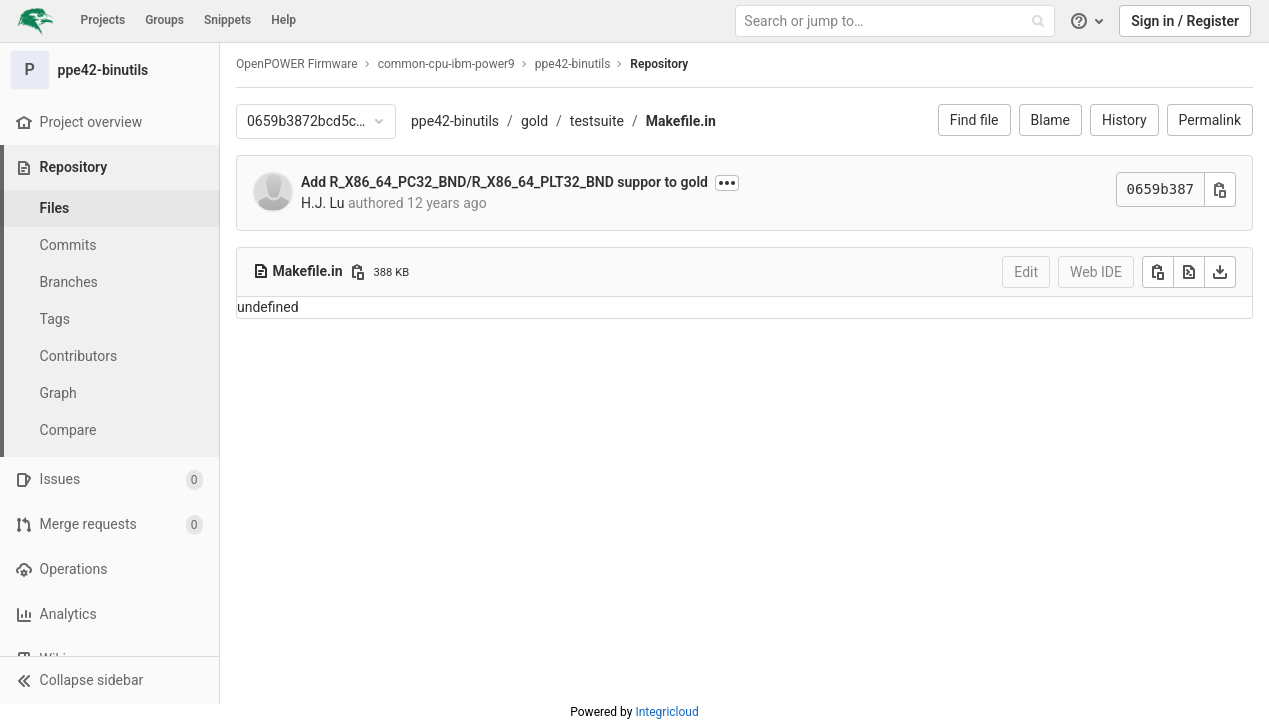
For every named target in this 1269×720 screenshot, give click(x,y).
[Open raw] (1189, 272)
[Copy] (1158, 272)
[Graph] (110, 393)
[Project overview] (109, 122)
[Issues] (109, 479)
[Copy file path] (358, 272)
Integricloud (666, 712)
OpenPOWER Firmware (297, 64)
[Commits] (110, 245)
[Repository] (111, 167)
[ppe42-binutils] (110, 70)
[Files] (110, 208)
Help (283, 20)
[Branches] (110, 282)
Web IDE (1096, 272)
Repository (659, 64)
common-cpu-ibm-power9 (446, 64)
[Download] (1220, 272)
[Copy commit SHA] (1220, 189)
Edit (1026, 272)
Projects (103, 20)
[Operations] (109, 569)
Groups (164, 20)
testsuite (597, 121)
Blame (1050, 120)
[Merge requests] (109, 524)
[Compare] (110, 430)
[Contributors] (110, 356)
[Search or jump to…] (897, 21)
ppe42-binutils (455, 121)
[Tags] (110, 319)
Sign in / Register (1185, 21)
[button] (109, 680)
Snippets (227, 20)
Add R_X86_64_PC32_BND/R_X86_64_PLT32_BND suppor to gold (504, 182)
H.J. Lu (323, 203)
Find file (974, 120)
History (1124, 120)
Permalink (1210, 120)
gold (534, 121)
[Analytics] (109, 614)
